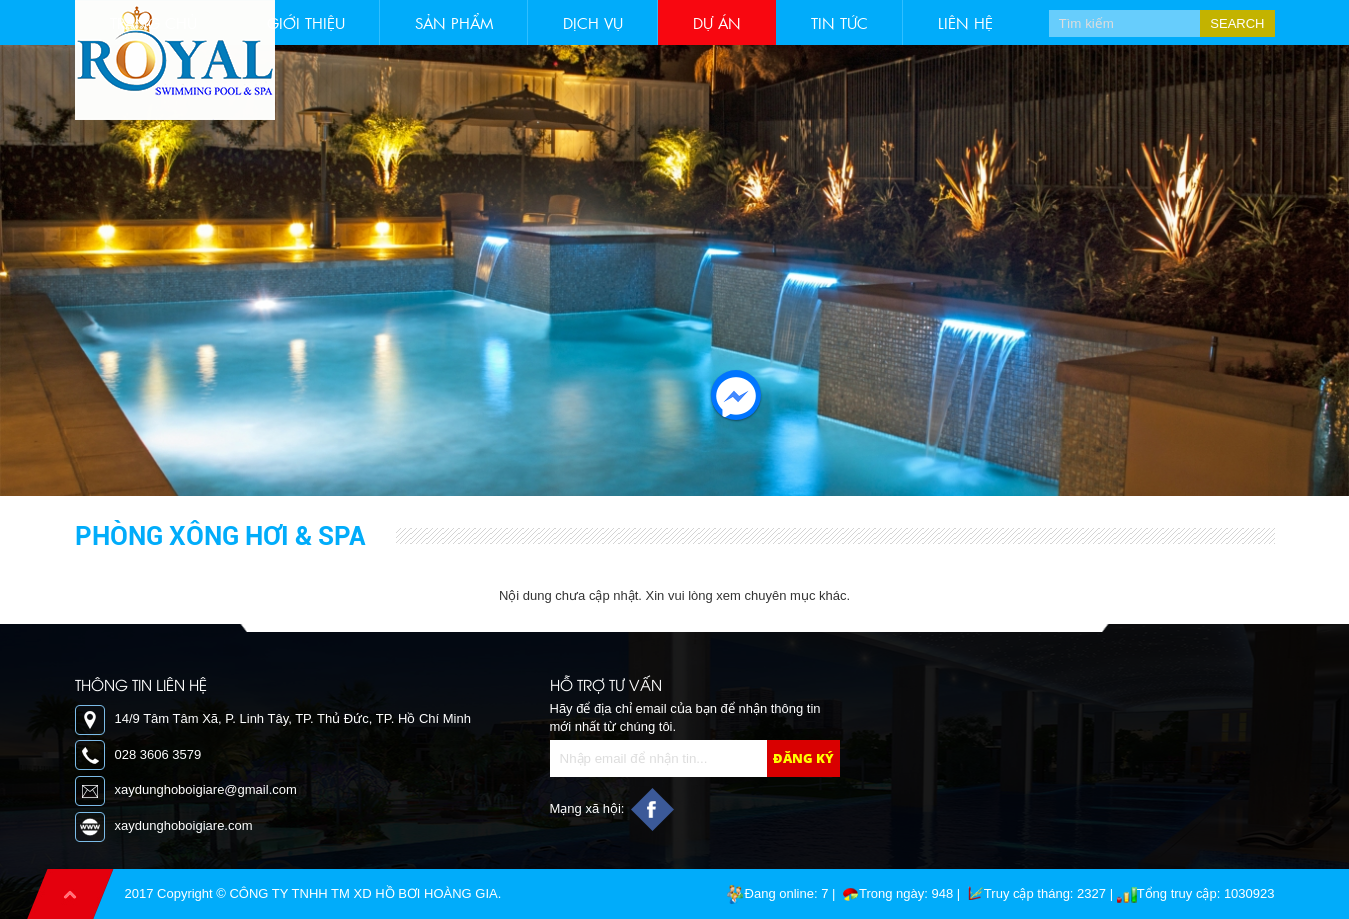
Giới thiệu (306, 22)
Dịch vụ (593, 22)
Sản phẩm (454, 22)
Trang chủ (153, 22)
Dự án (717, 22)
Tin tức (839, 22)
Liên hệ (965, 22)
